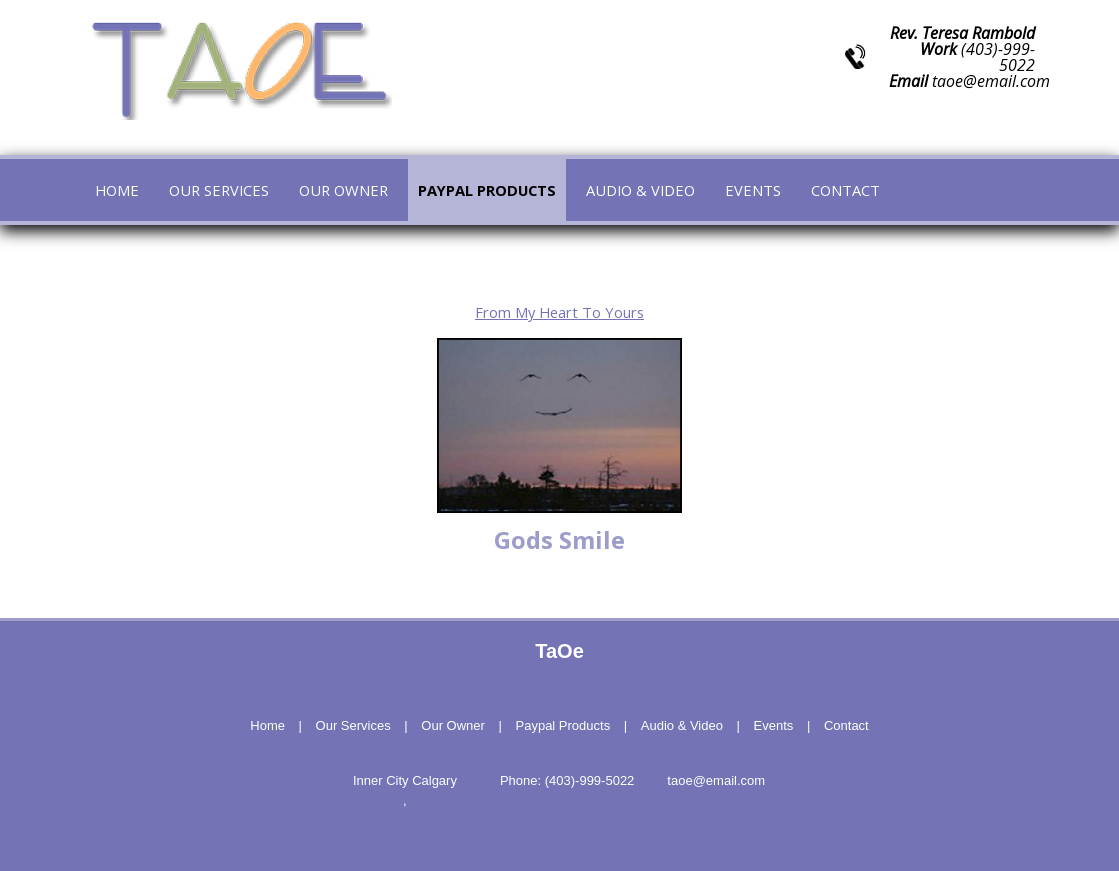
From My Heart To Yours (559, 312)
